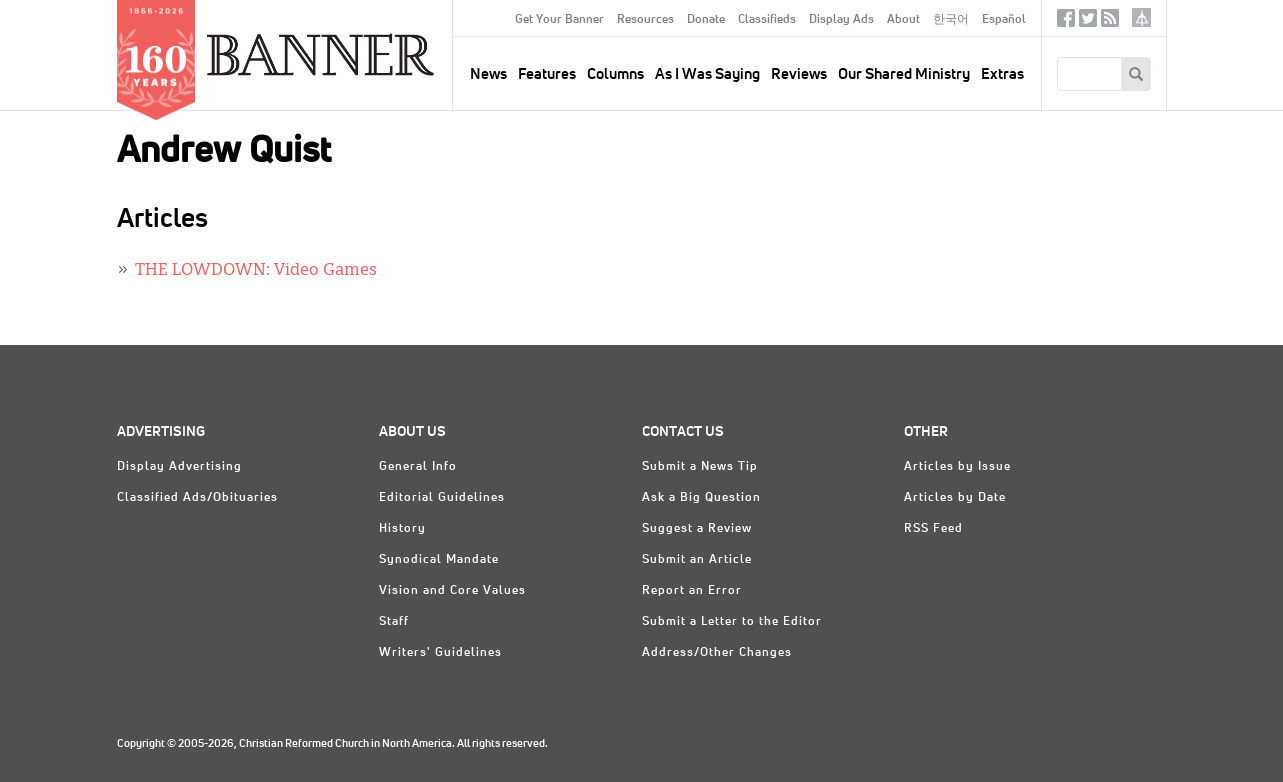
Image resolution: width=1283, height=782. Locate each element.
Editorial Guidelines (442, 498)
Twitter (1088, 22)
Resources (645, 20)
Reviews (799, 74)
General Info (418, 467)
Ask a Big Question (701, 498)
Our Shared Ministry (904, 74)
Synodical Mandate (439, 560)
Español (1004, 20)
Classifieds (767, 20)
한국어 (951, 20)
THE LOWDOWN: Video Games (256, 271)
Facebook (1066, 22)
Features (547, 74)
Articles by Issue (957, 467)
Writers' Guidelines (440, 653)
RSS (1110, 22)
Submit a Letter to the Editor (732, 622)
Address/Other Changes (717, 653)
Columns (615, 74)
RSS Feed (933, 529)
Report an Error (692, 591)
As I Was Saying (707, 74)
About (903, 20)
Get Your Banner (559, 20)
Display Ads (841, 20)
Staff (394, 622)
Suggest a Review (697, 529)
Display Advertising (179, 467)
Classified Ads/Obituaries (197, 498)
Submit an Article (697, 560)
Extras (1002, 74)
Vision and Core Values (452, 591)
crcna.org (1141, 17)
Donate (706, 20)
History (402, 529)
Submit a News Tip (700, 467)
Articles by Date (955, 498)
